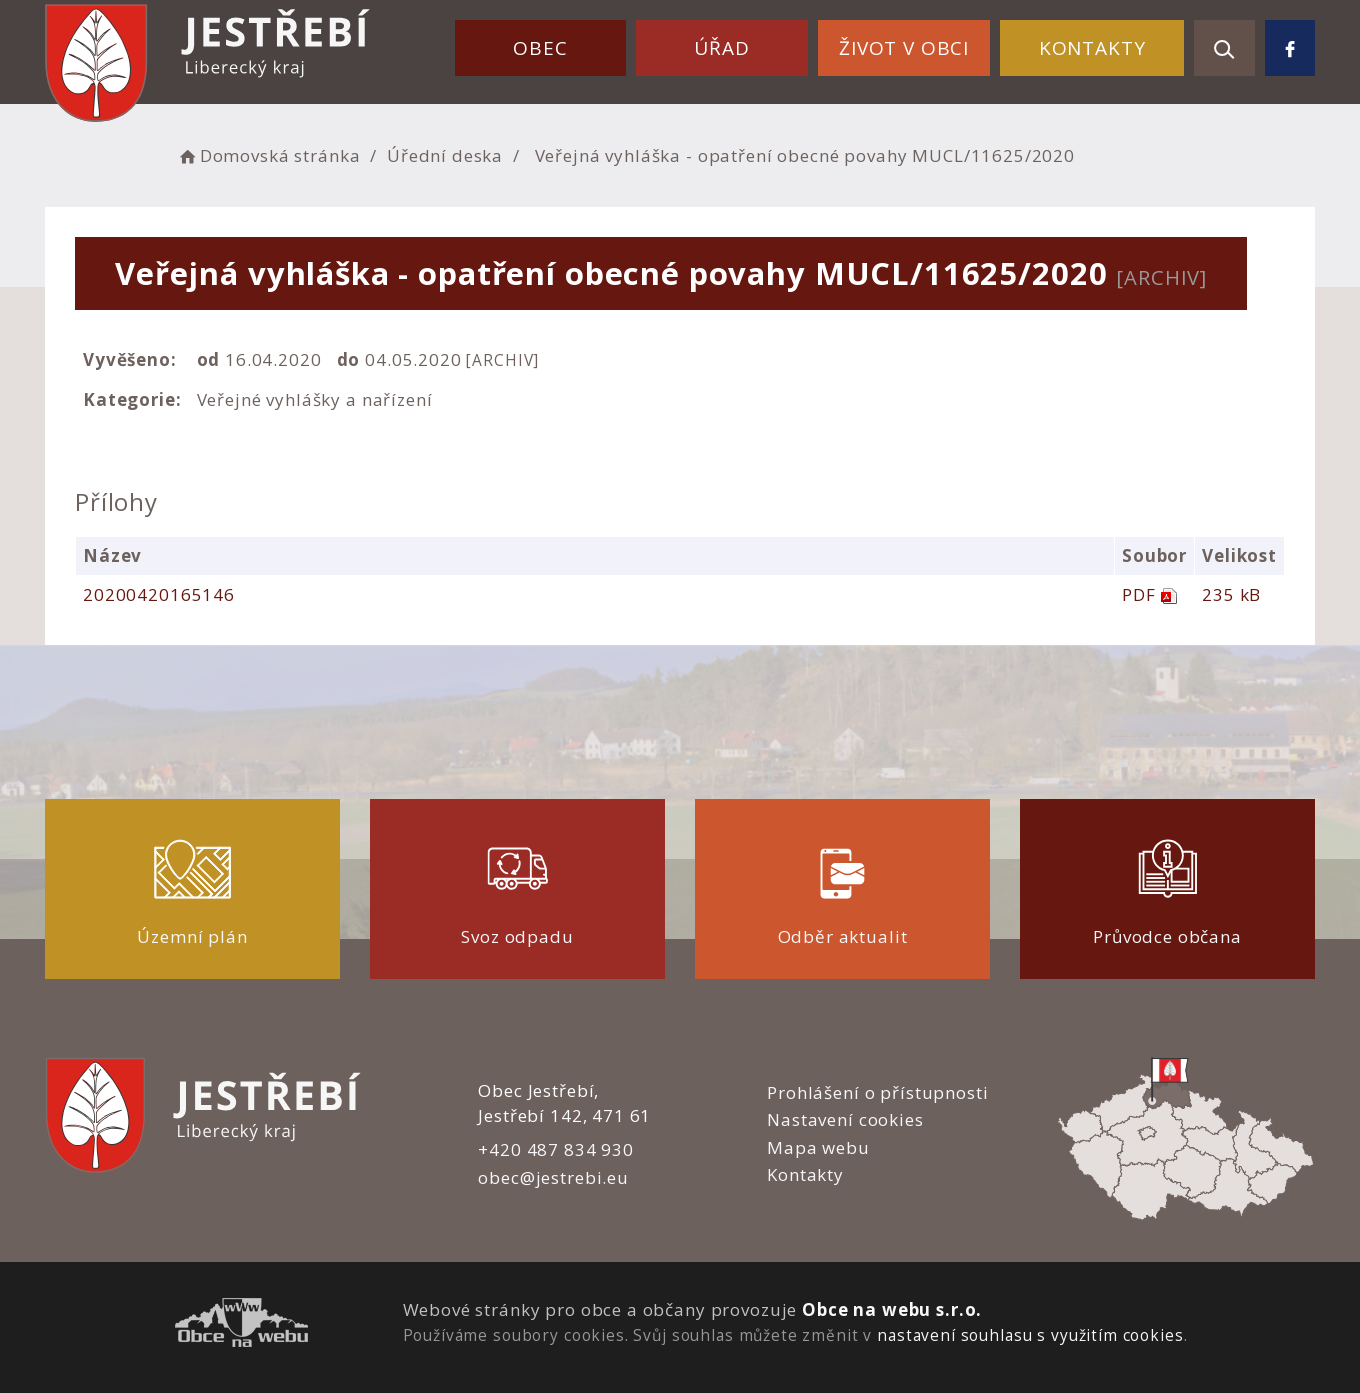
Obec (540, 48)
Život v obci (904, 48)
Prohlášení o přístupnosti (877, 1092)
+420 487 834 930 (556, 1149)
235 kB (1231, 594)
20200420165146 (159, 594)
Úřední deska (445, 155)
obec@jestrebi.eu (553, 1177)
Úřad (721, 48)
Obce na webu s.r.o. (892, 1309)
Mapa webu (818, 1147)
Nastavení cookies (845, 1119)
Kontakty (1092, 48)
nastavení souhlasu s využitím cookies (1030, 1335)
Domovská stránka (268, 155)
